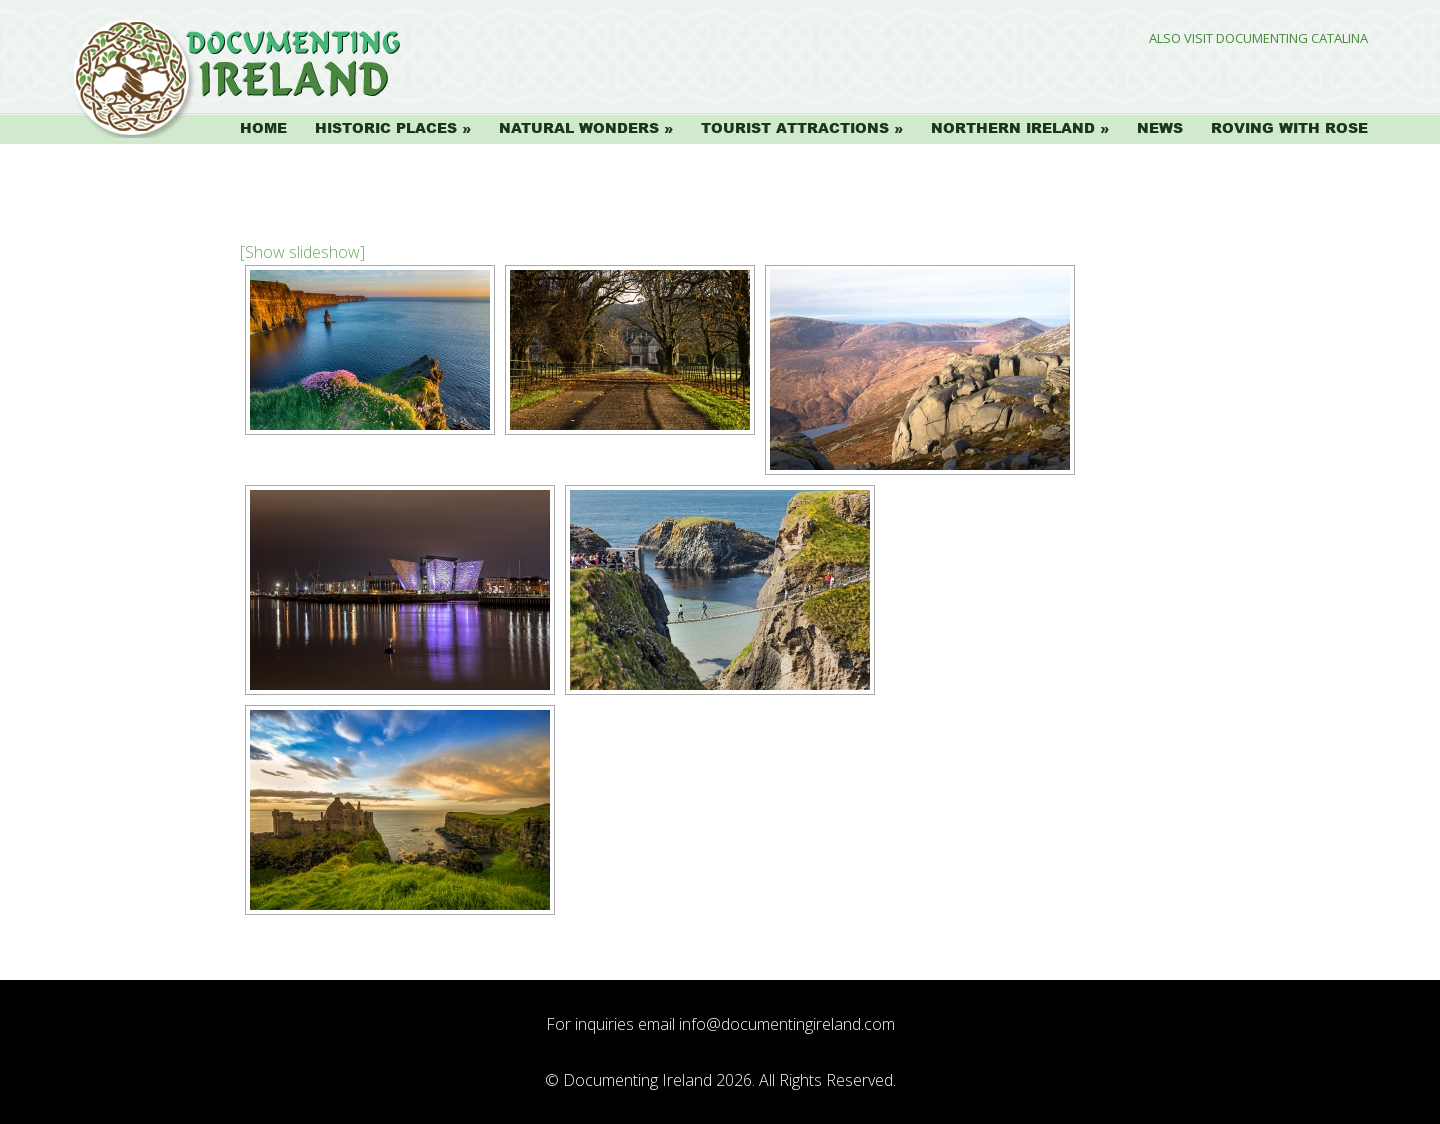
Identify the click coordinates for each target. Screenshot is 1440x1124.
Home (263, 128)
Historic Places (386, 128)
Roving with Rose (1289, 128)
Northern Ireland (1013, 128)
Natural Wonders (579, 128)
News (1160, 128)
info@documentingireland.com (787, 1024)
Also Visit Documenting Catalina (1258, 38)
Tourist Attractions (795, 128)
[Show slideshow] (302, 252)
